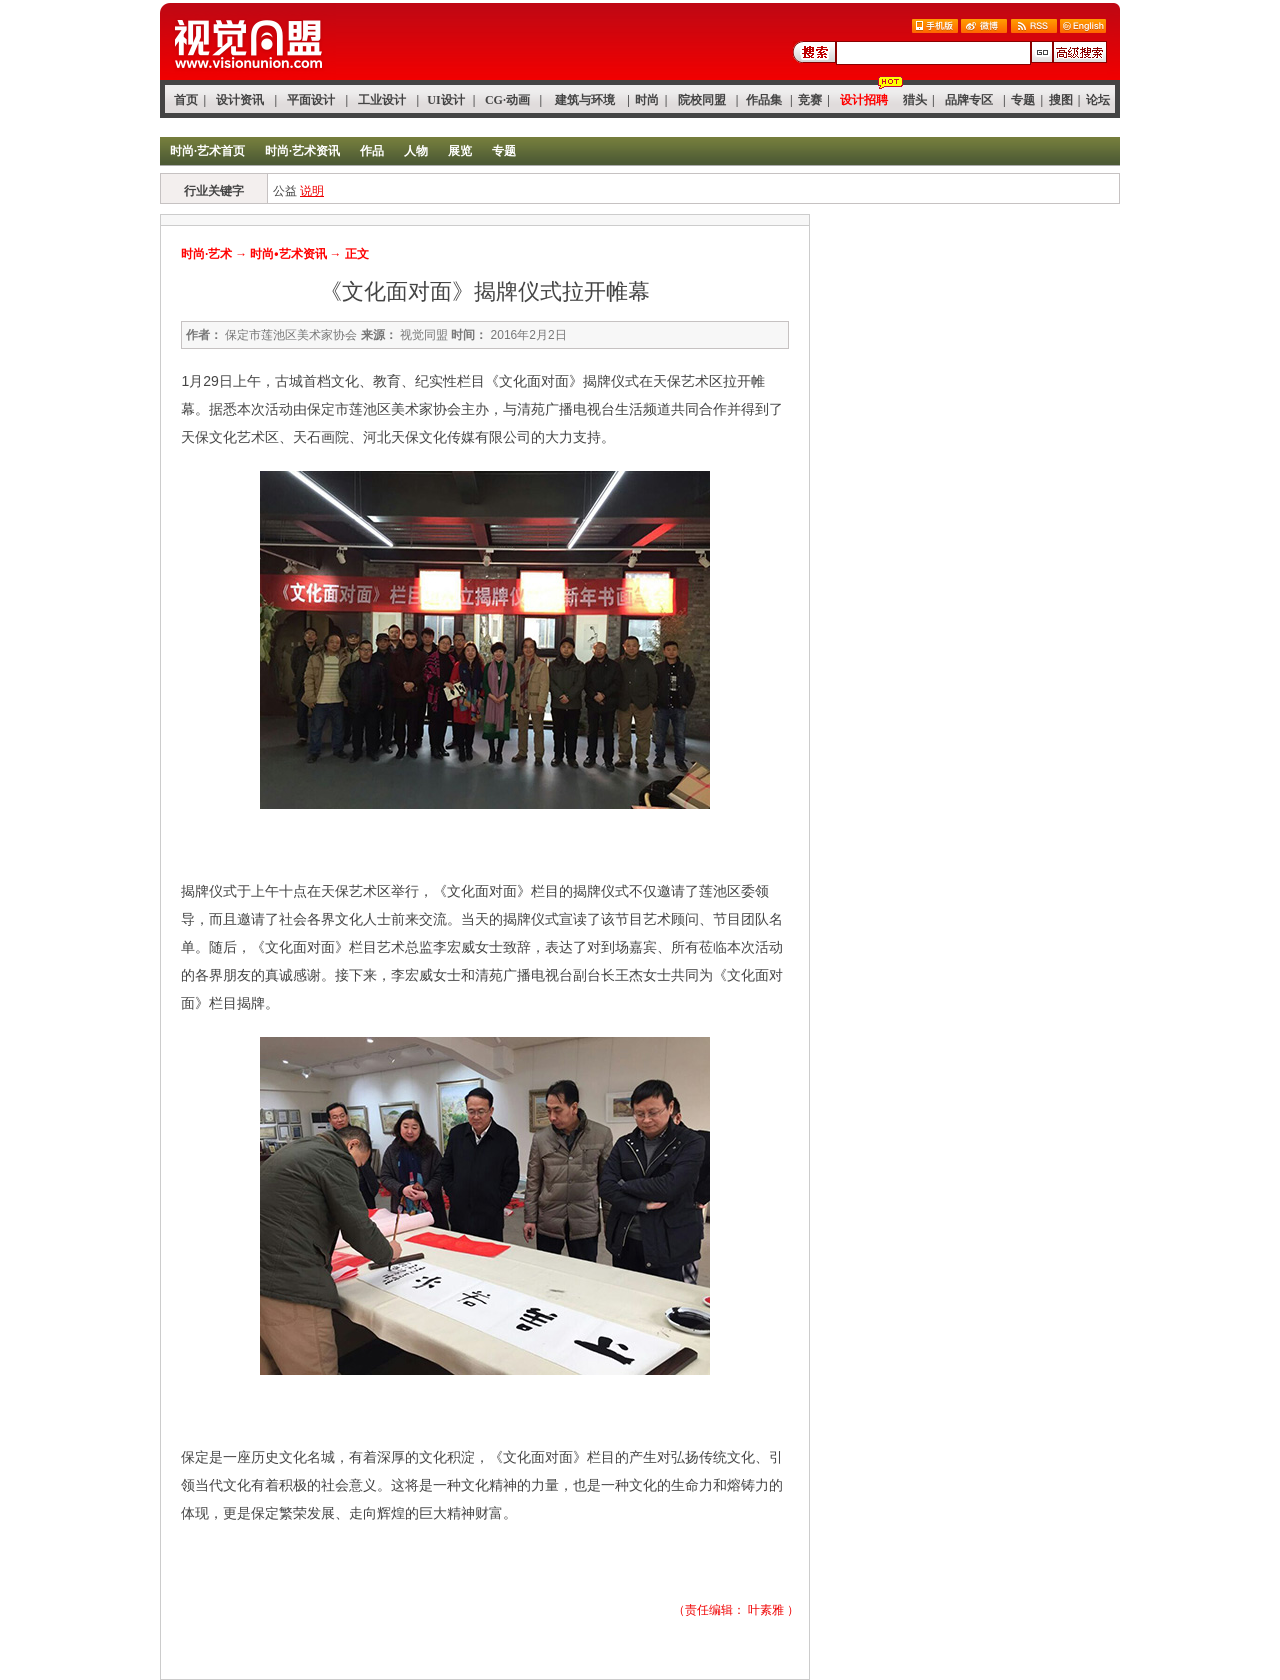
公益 (285, 191)
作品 (372, 151)
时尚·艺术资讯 (302, 151)
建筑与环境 (585, 100)
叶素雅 (766, 1610)
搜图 (1061, 100)
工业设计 (382, 100)
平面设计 (311, 100)
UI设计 (445, 100)
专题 (1023, 100)
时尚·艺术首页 (207, 151)
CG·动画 (507, 100)
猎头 (915, 100)
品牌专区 (969, 100)
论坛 (1098, 100)
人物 (416, 151)
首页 (186, 100)
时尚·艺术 (206, 254)
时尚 (647, 100)
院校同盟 (702, 100)
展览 (460, 151)
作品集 (764, 100)
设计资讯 (240, 100)
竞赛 (810, 100)
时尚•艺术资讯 (288, 254)
